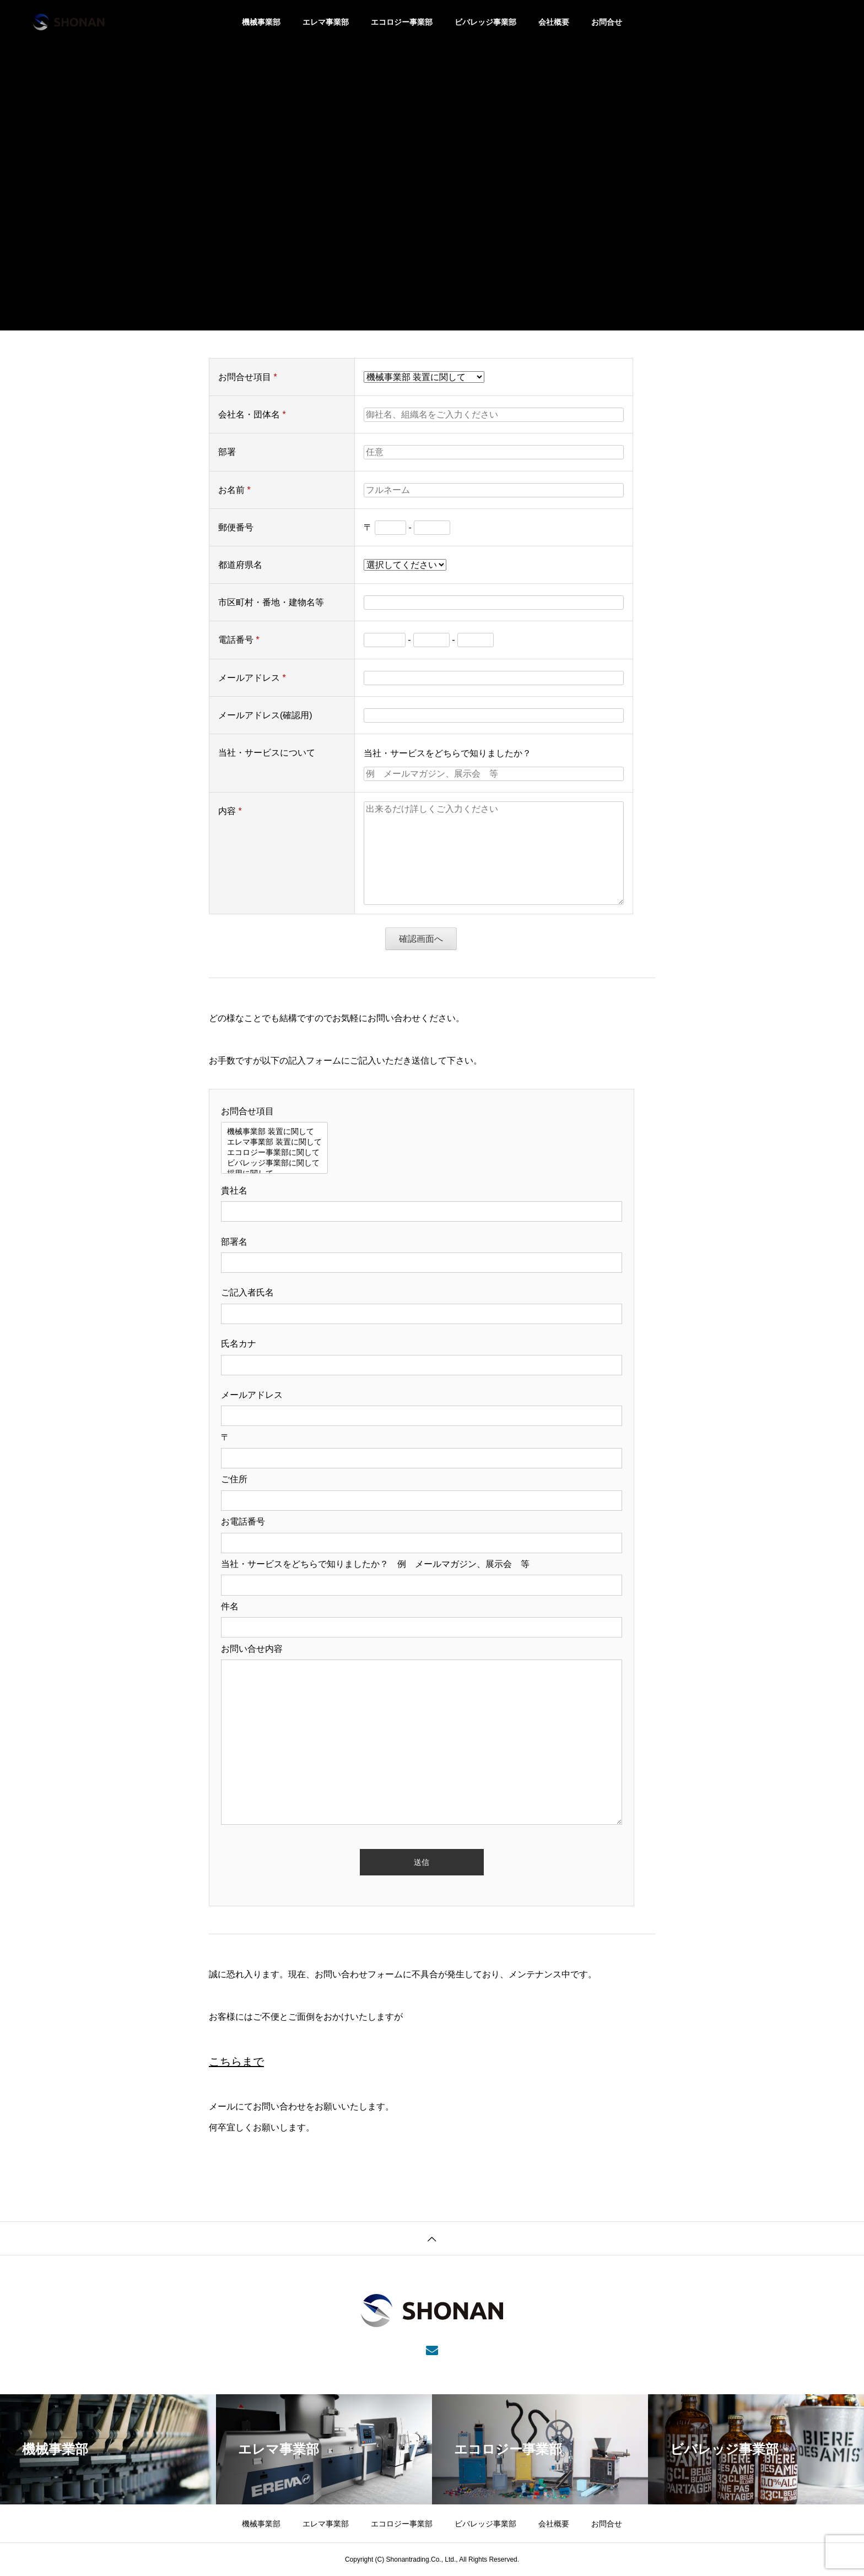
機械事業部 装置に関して (274, 1132)
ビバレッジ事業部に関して (274, 1163)
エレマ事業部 (326, 22)
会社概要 (553, 22)
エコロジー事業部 (402, 22)
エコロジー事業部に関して (274, 1153)
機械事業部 (261, 22)
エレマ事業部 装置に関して (274, 1142)
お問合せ (606, 22)
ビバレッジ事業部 (485, 22)
